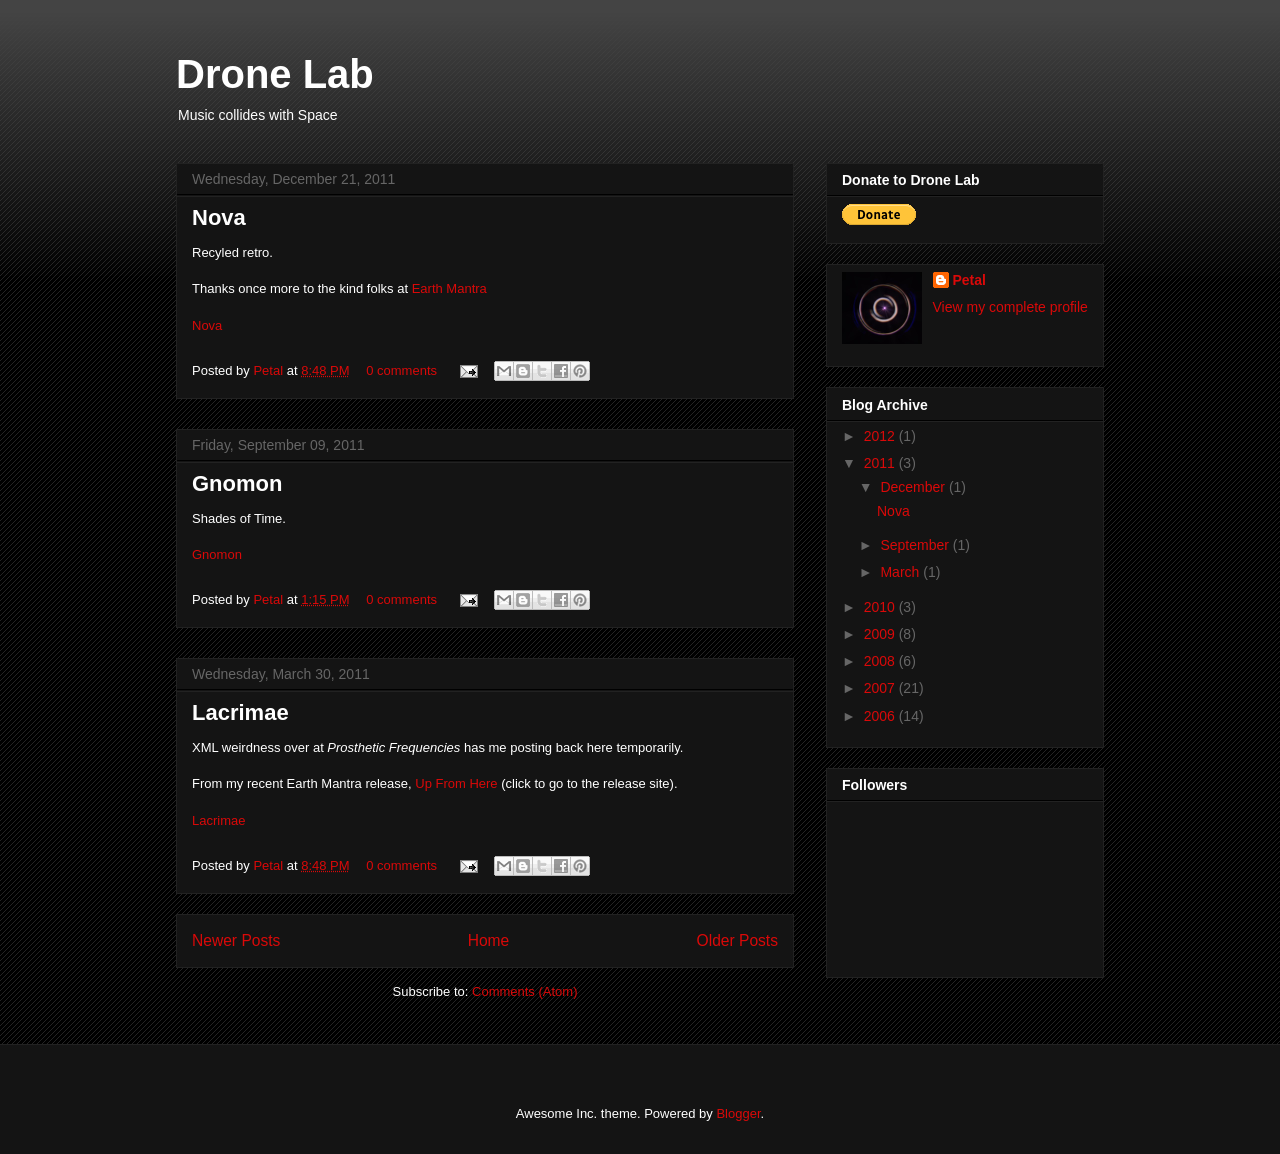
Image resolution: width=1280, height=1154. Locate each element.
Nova (219, 217)
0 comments (401, 370)
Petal (269, 370)
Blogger (738, 1113)
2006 (881, 716)
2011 (881, 463)
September (916, 545)
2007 (881, 688)
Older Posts (737, 940)
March (901, 572)
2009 (881, 634)
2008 (881, 661)
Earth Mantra (449, 288)
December (914, 487)
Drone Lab (275, 74)
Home (489, 940)
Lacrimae (240, 712)
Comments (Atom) (524, 991)
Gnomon (237, 483)
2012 (881, 436)
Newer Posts (236, 940)
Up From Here (456, 783)
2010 (881, 607)
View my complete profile (1010, 307)
